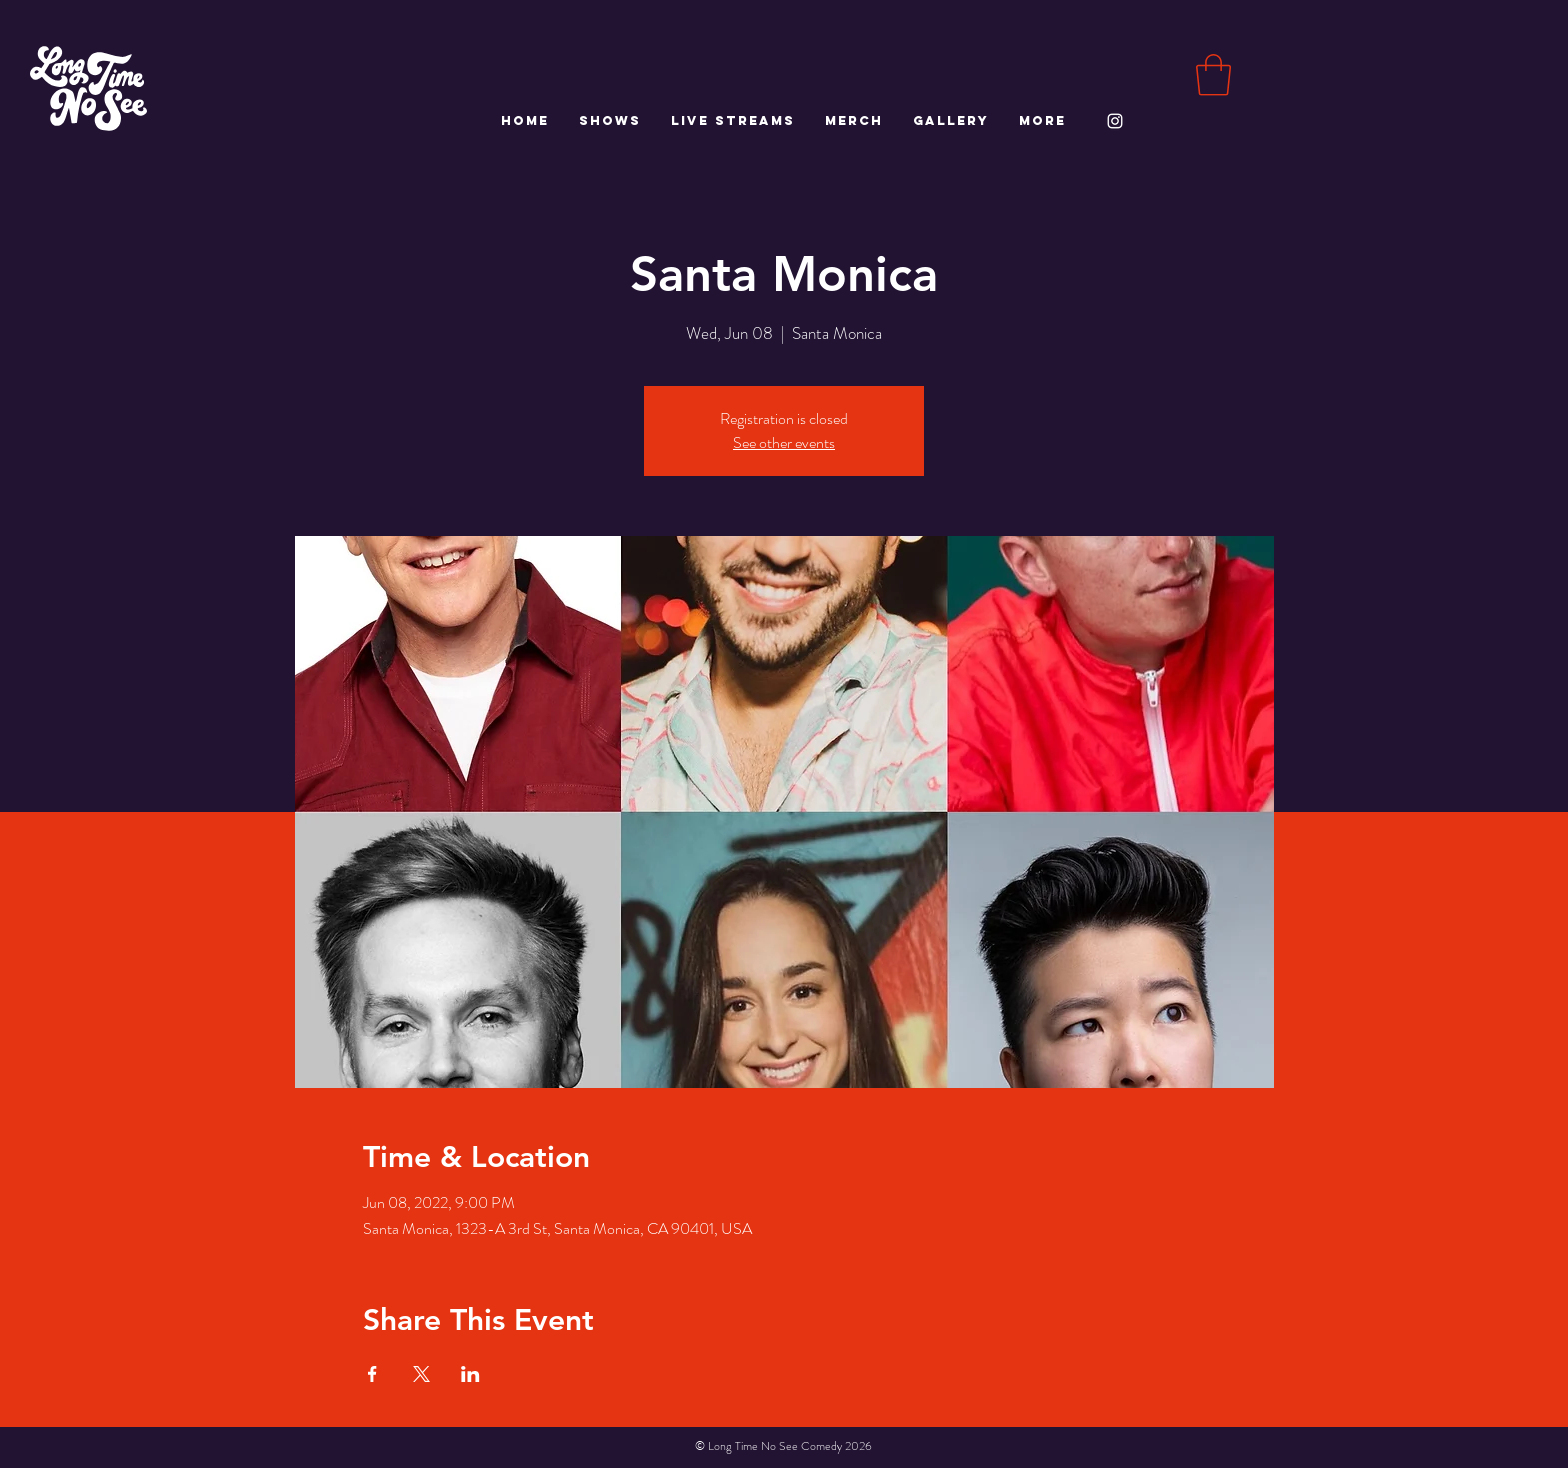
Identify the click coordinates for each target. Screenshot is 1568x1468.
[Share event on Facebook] (372, 1374)
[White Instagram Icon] (1115, 121)
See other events (784, 442)
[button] (1213, 75)
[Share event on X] (421, 1374)
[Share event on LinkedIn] (470, 1374)
